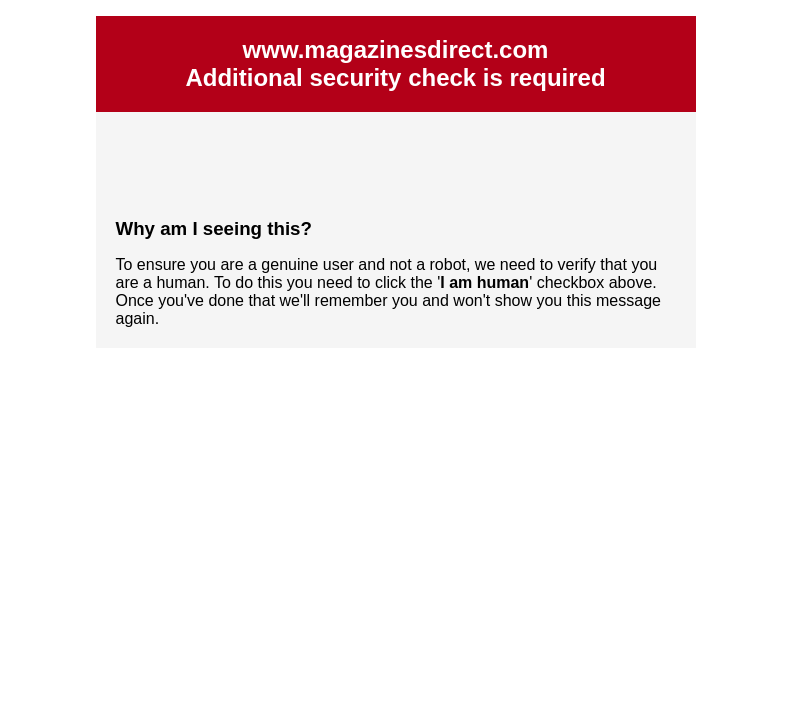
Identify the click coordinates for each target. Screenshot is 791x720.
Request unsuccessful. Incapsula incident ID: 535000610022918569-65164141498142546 (395, 360)
